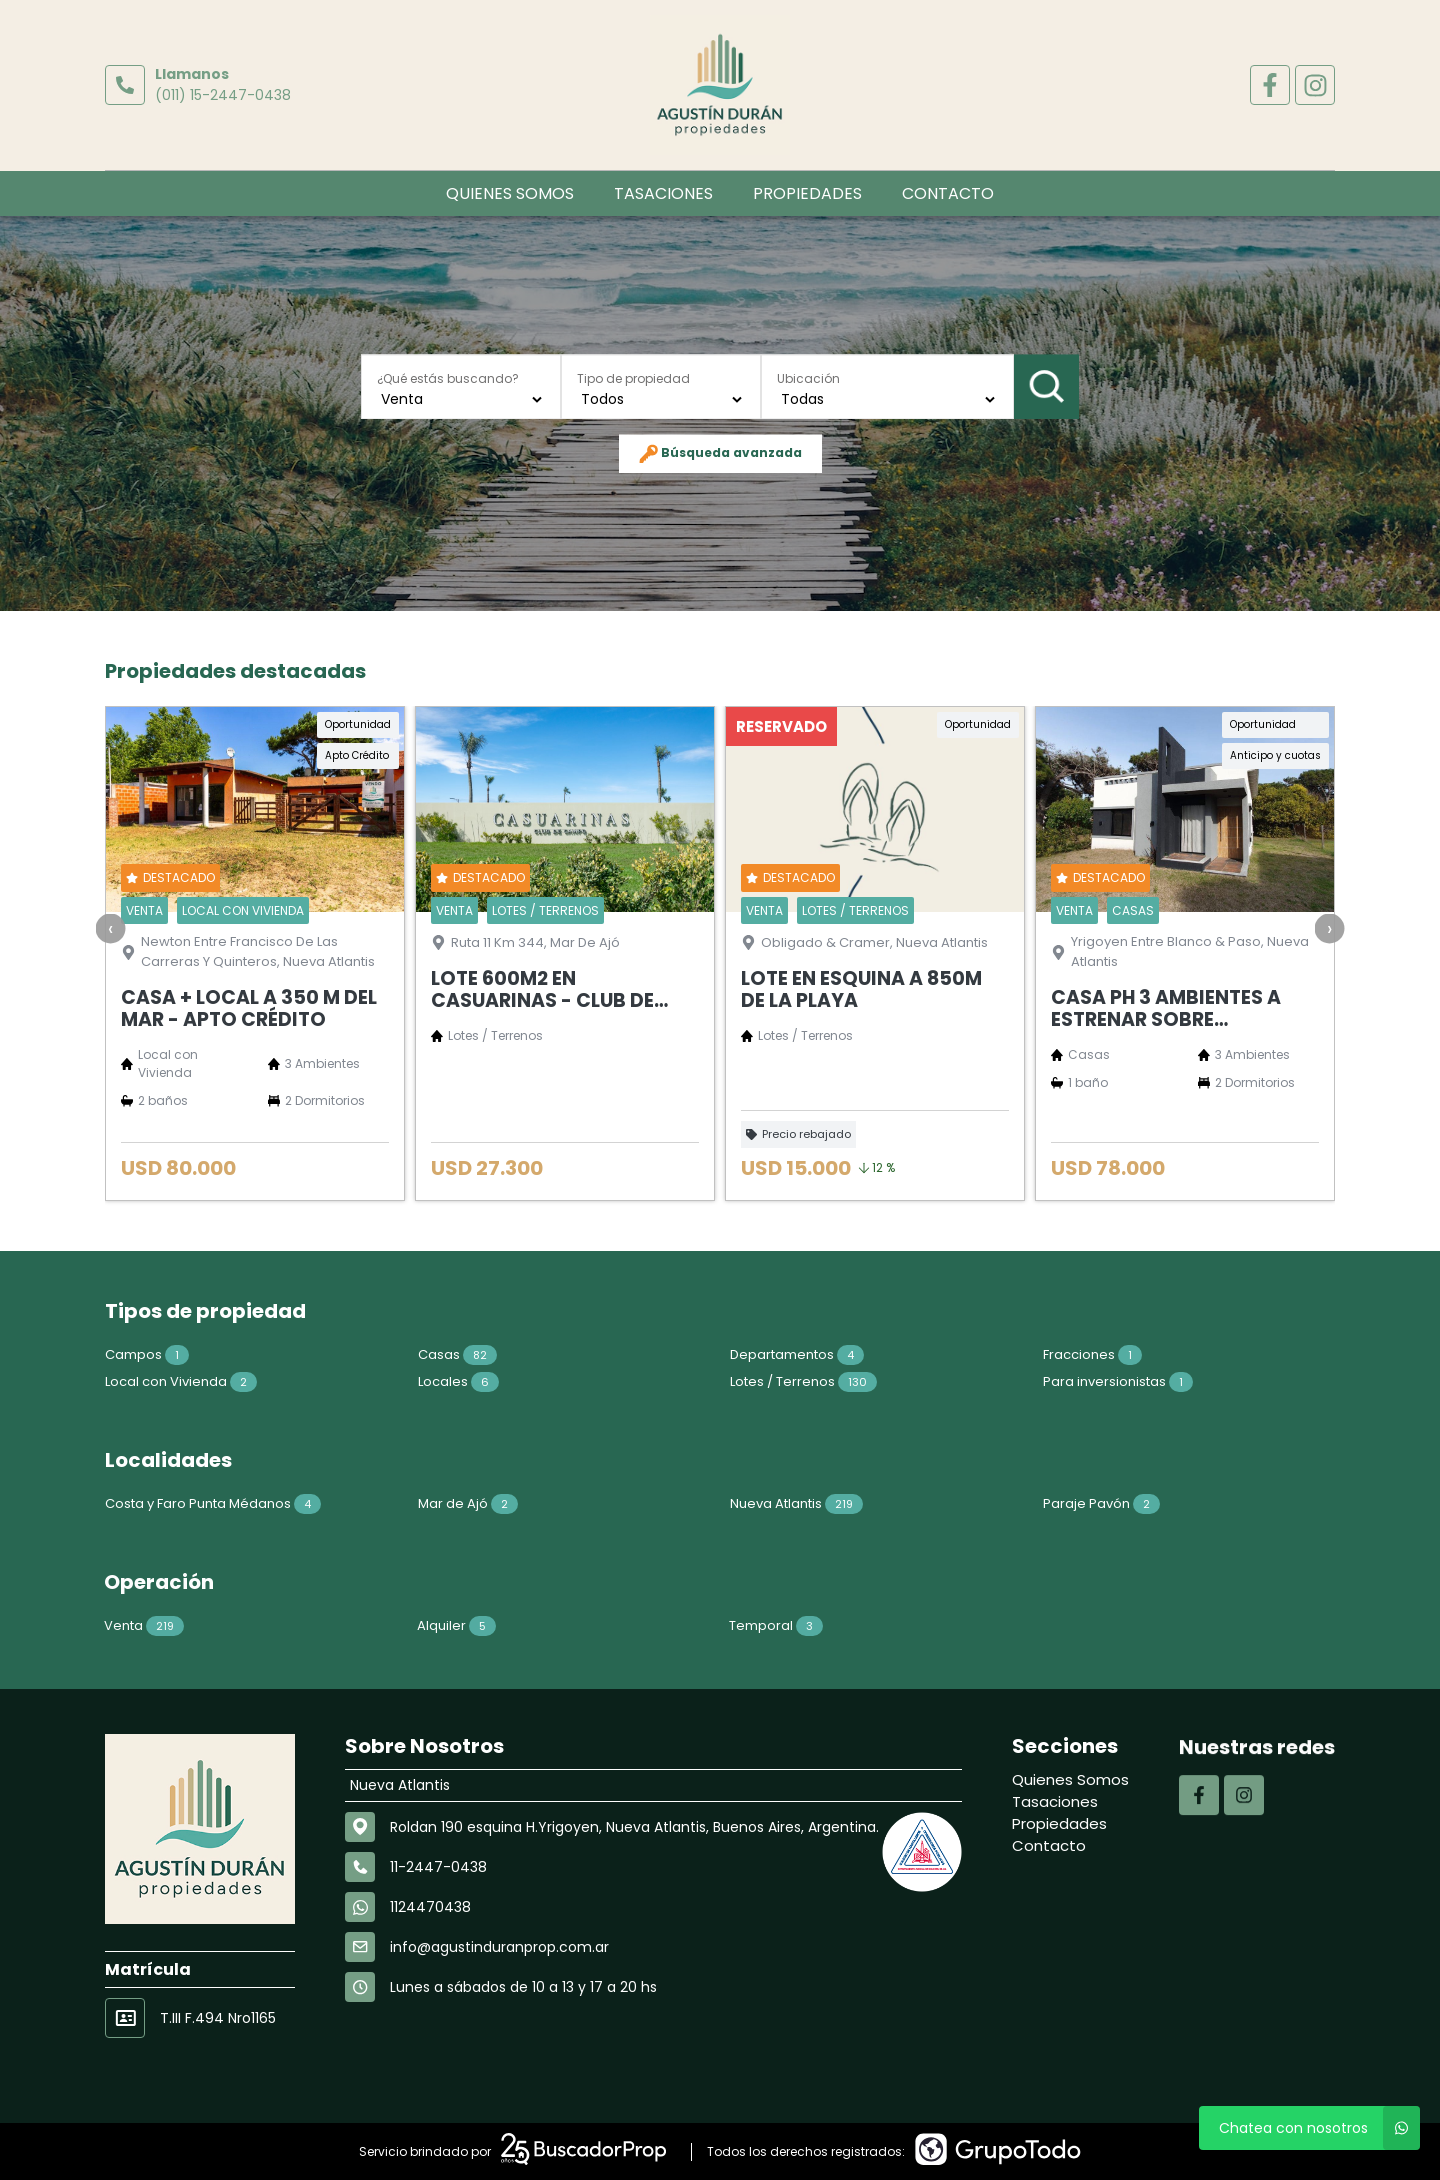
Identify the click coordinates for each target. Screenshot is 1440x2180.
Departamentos (704, 1354)
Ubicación (808, 378)
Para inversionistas (1025, 1381)
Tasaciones (663, 193)
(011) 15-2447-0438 (223, 95)
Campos (54, 1354)
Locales (365, 1381)
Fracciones (999, 1354)
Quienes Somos (510, 193)
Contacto (948, 193)
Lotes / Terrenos (710, 1381)
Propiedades (807, 193)
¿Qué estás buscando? (448, 378)
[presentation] (111, 1021)
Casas (364, 1354)
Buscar (1047, 386)
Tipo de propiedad (633, 378)
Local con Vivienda (88, 1381)
